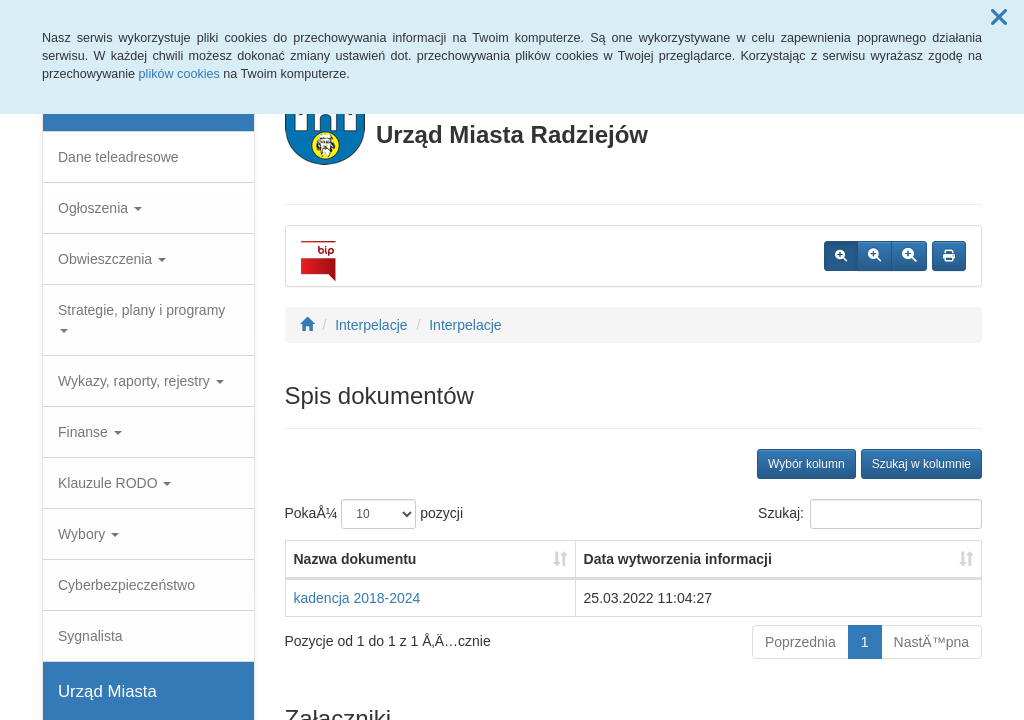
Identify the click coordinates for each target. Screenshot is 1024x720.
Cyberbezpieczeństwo (126, 585)
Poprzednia (800, 642)
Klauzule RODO (114, 483)
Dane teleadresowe (118, 157)
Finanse (90, 432)
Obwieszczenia (112, 259)
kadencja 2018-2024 (357, 598)
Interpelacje (371, 325)
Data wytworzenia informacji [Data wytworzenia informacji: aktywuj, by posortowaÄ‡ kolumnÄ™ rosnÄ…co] (678, 559)
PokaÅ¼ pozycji (374, 514)
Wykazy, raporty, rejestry (141, 381)
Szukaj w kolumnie (921, 464)
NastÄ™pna (931, 642)
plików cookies (179, 74)
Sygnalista (90, 636)
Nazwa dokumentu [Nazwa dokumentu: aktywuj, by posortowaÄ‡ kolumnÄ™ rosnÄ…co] (355, 559)
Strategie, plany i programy (141, 317)
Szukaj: (870, 514)
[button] (999, 18)
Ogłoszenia (100, 208)
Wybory (88, 534)
